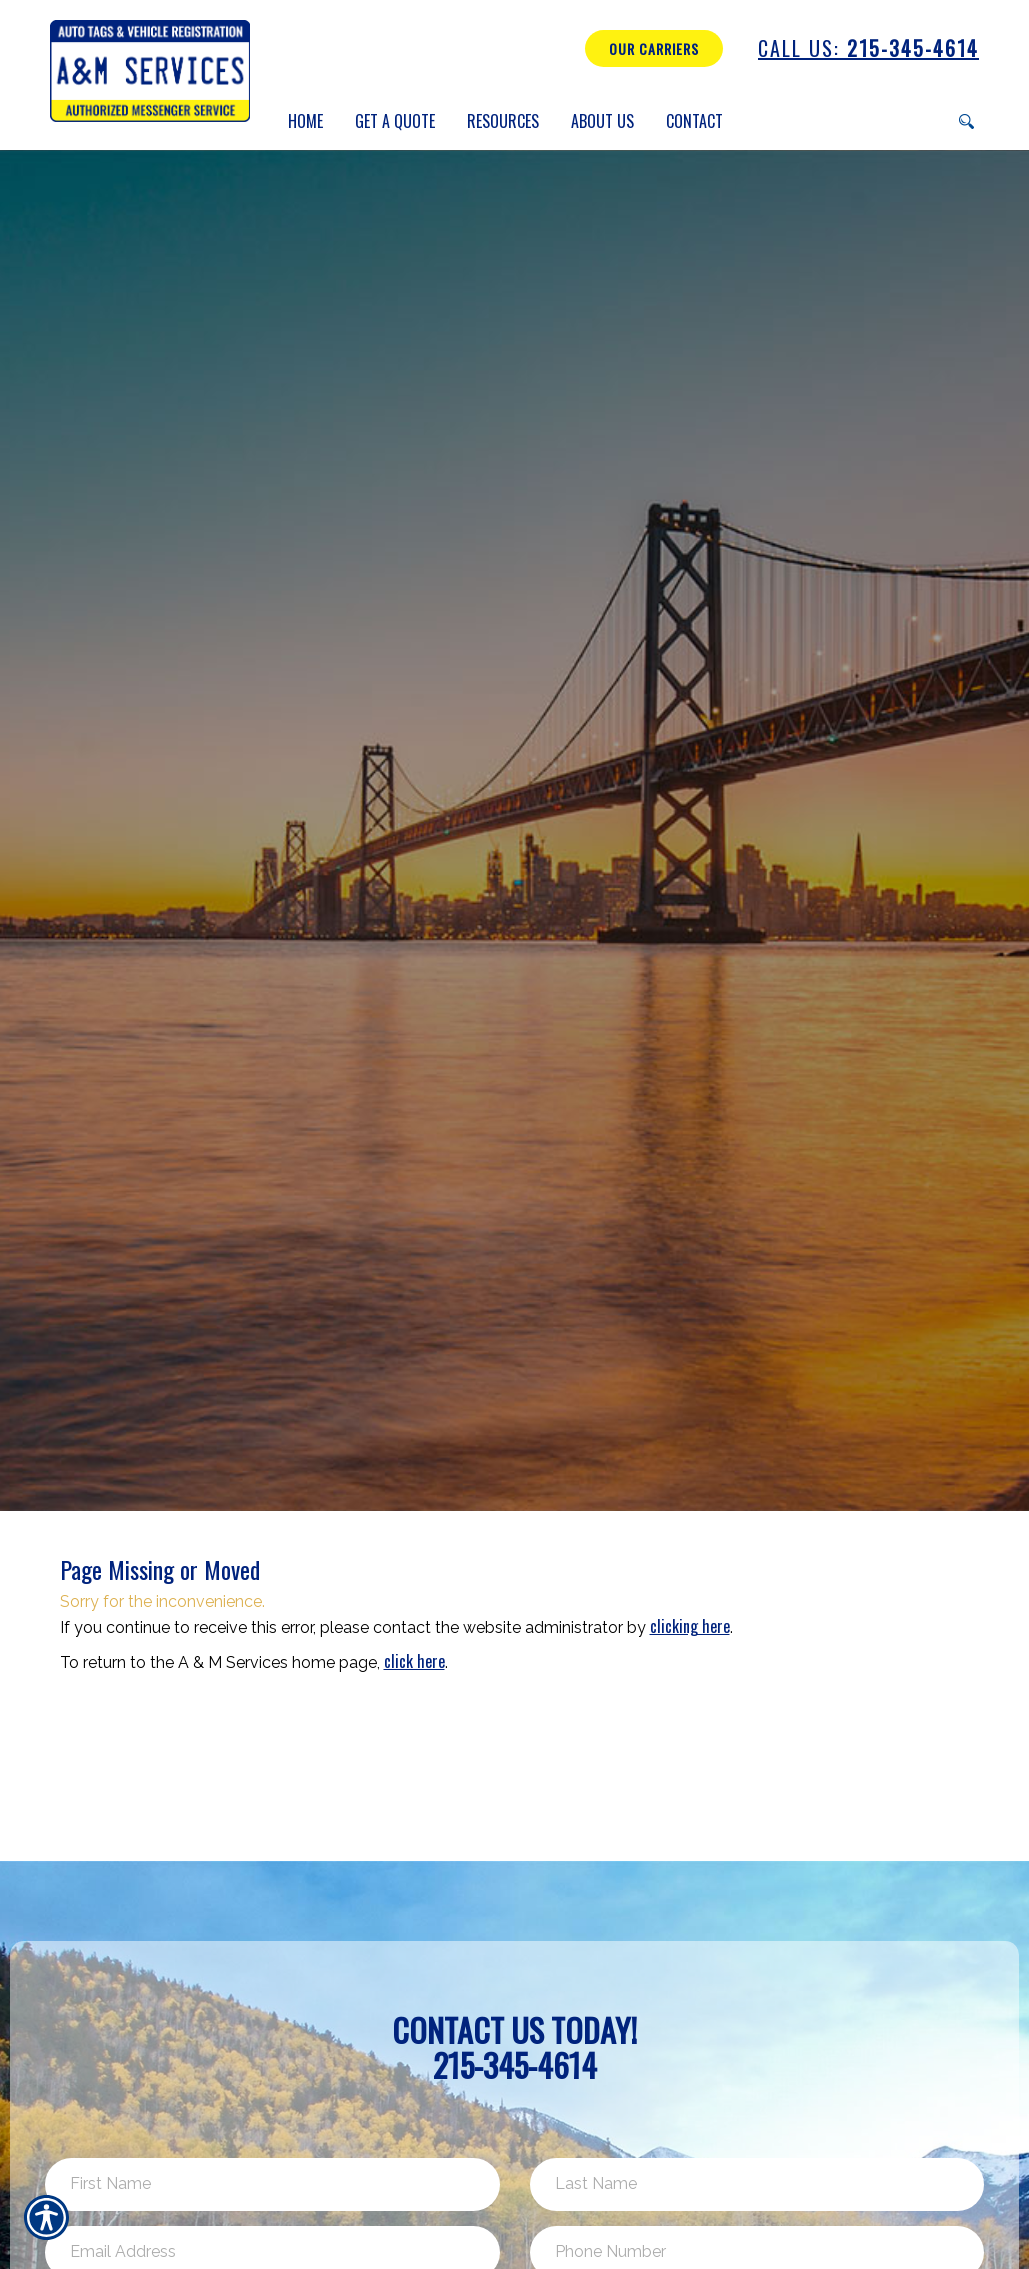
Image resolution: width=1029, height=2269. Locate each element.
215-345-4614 (868, 48)
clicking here (690, 1626)
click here (414, 1661)
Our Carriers (654, 48)
